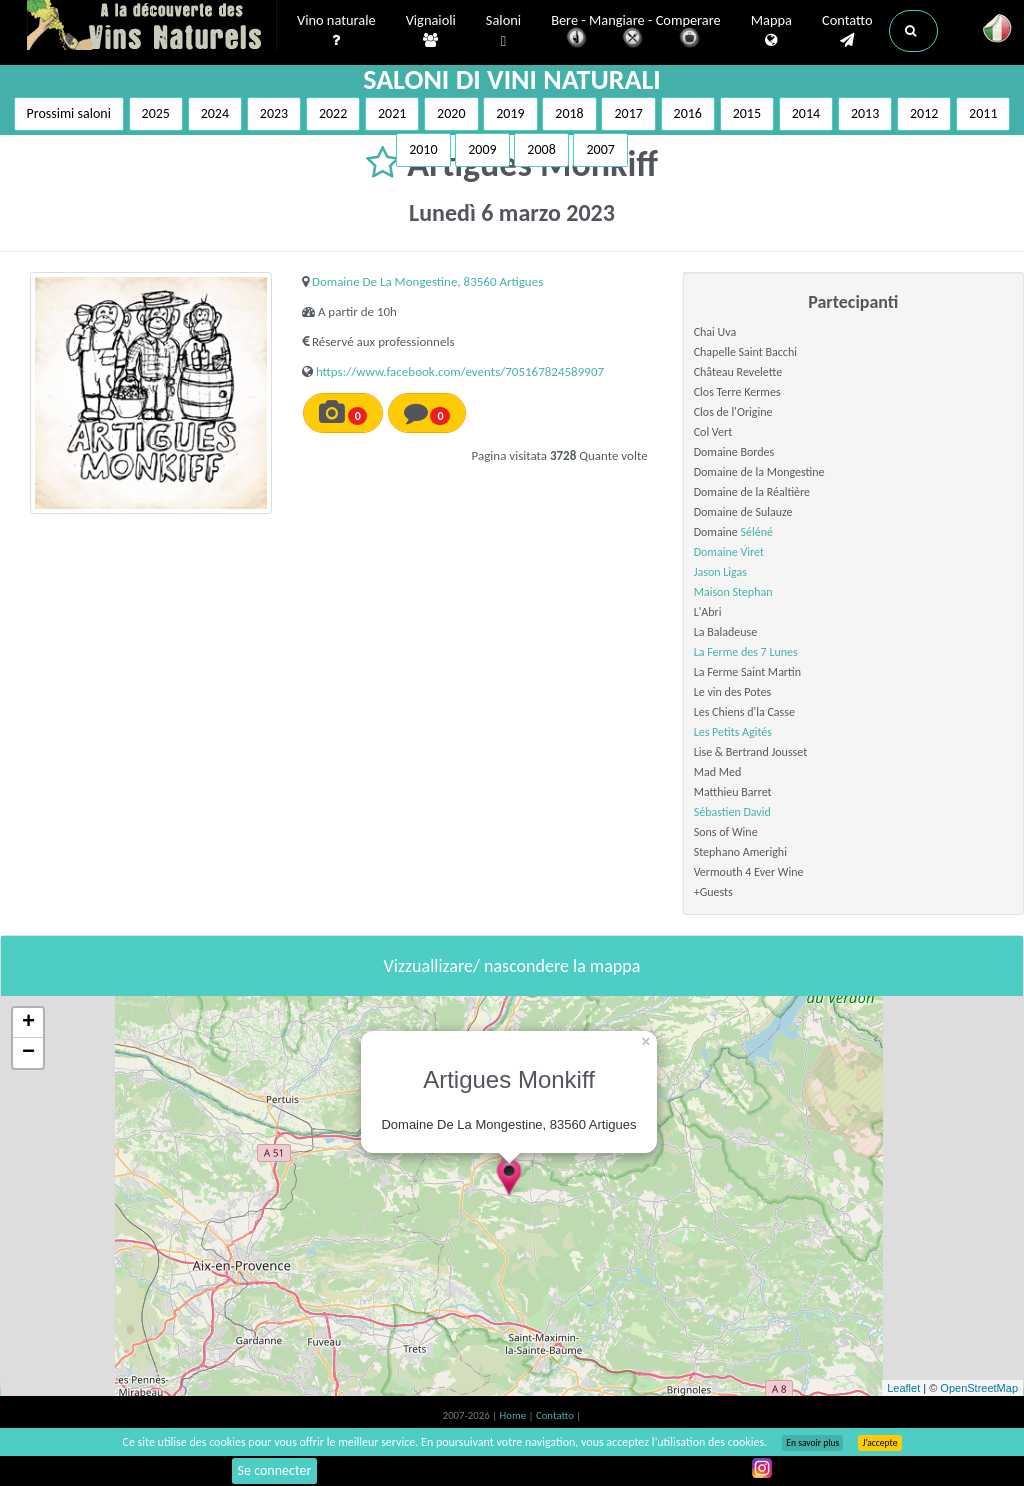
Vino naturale (336, 31)
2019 (510, 113)
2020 (451, 113)
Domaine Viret (729, 552)
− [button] (28, 1053)
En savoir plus (812, 1443)
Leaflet (903, 1388)
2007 (600, 149)
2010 (423, 149)
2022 (333, 113)
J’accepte (879, 1443)
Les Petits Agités (733, 732)
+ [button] (28, 1023)
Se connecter (275, 1470)
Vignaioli (431, 31)
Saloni (503, 31)
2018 (569, 113)
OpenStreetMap (979, 1388)
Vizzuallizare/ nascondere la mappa (512, 966)
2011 (983, 113)
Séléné (756, 532)
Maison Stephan (733, 592)
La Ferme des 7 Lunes (746, 652)
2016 (688, 113)
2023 (274, 113)
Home (514, 1415)
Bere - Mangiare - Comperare (636, 32)
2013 (865, 113)
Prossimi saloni (69, 113)
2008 (541, 149)
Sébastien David (732, 812)
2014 (806, 113)
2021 (392, 113)
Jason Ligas (720, 572)
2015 (747, 113)
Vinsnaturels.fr (152, 27)
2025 (156, 113)
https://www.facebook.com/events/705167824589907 (460, 371)
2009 (482, 149)
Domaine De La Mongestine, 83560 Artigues (427, 281)
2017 (628, 113)
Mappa (771, 31)
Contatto (847, 31)
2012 (924, 113)
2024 (215, 113)
